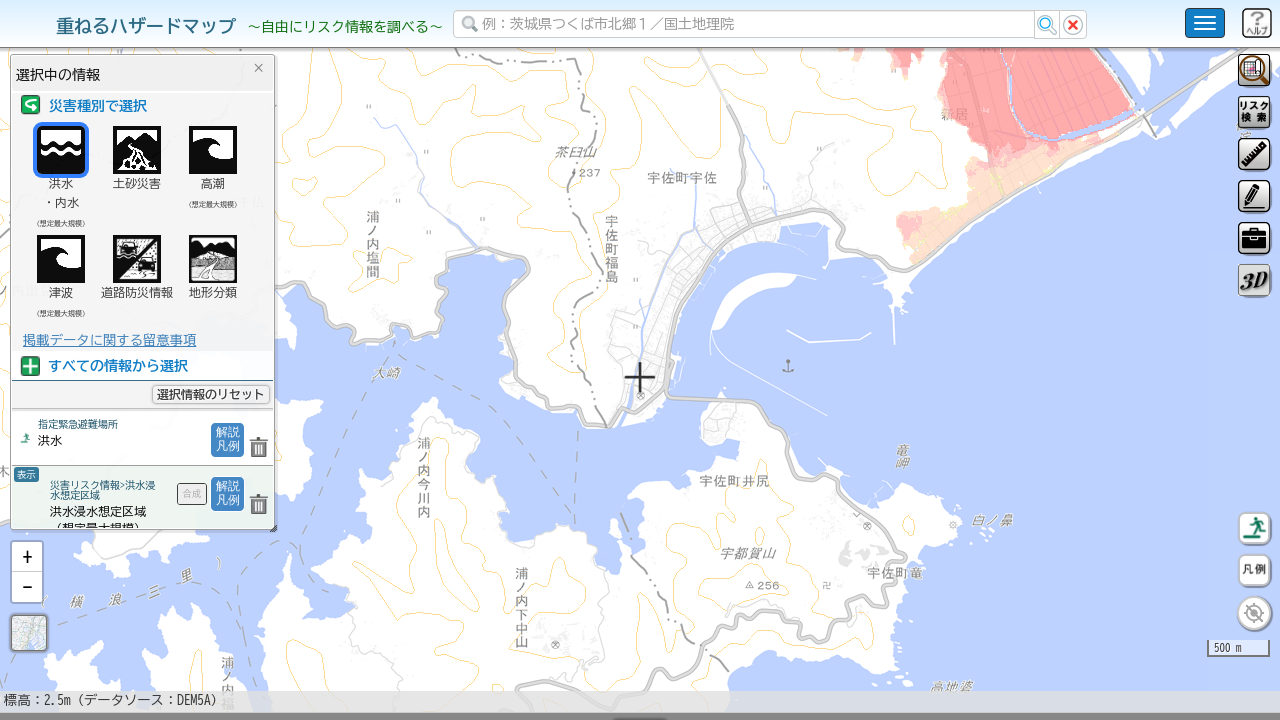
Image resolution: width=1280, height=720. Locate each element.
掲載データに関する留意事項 (109, 340)
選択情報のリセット (211, 394)
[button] (27, 609)
